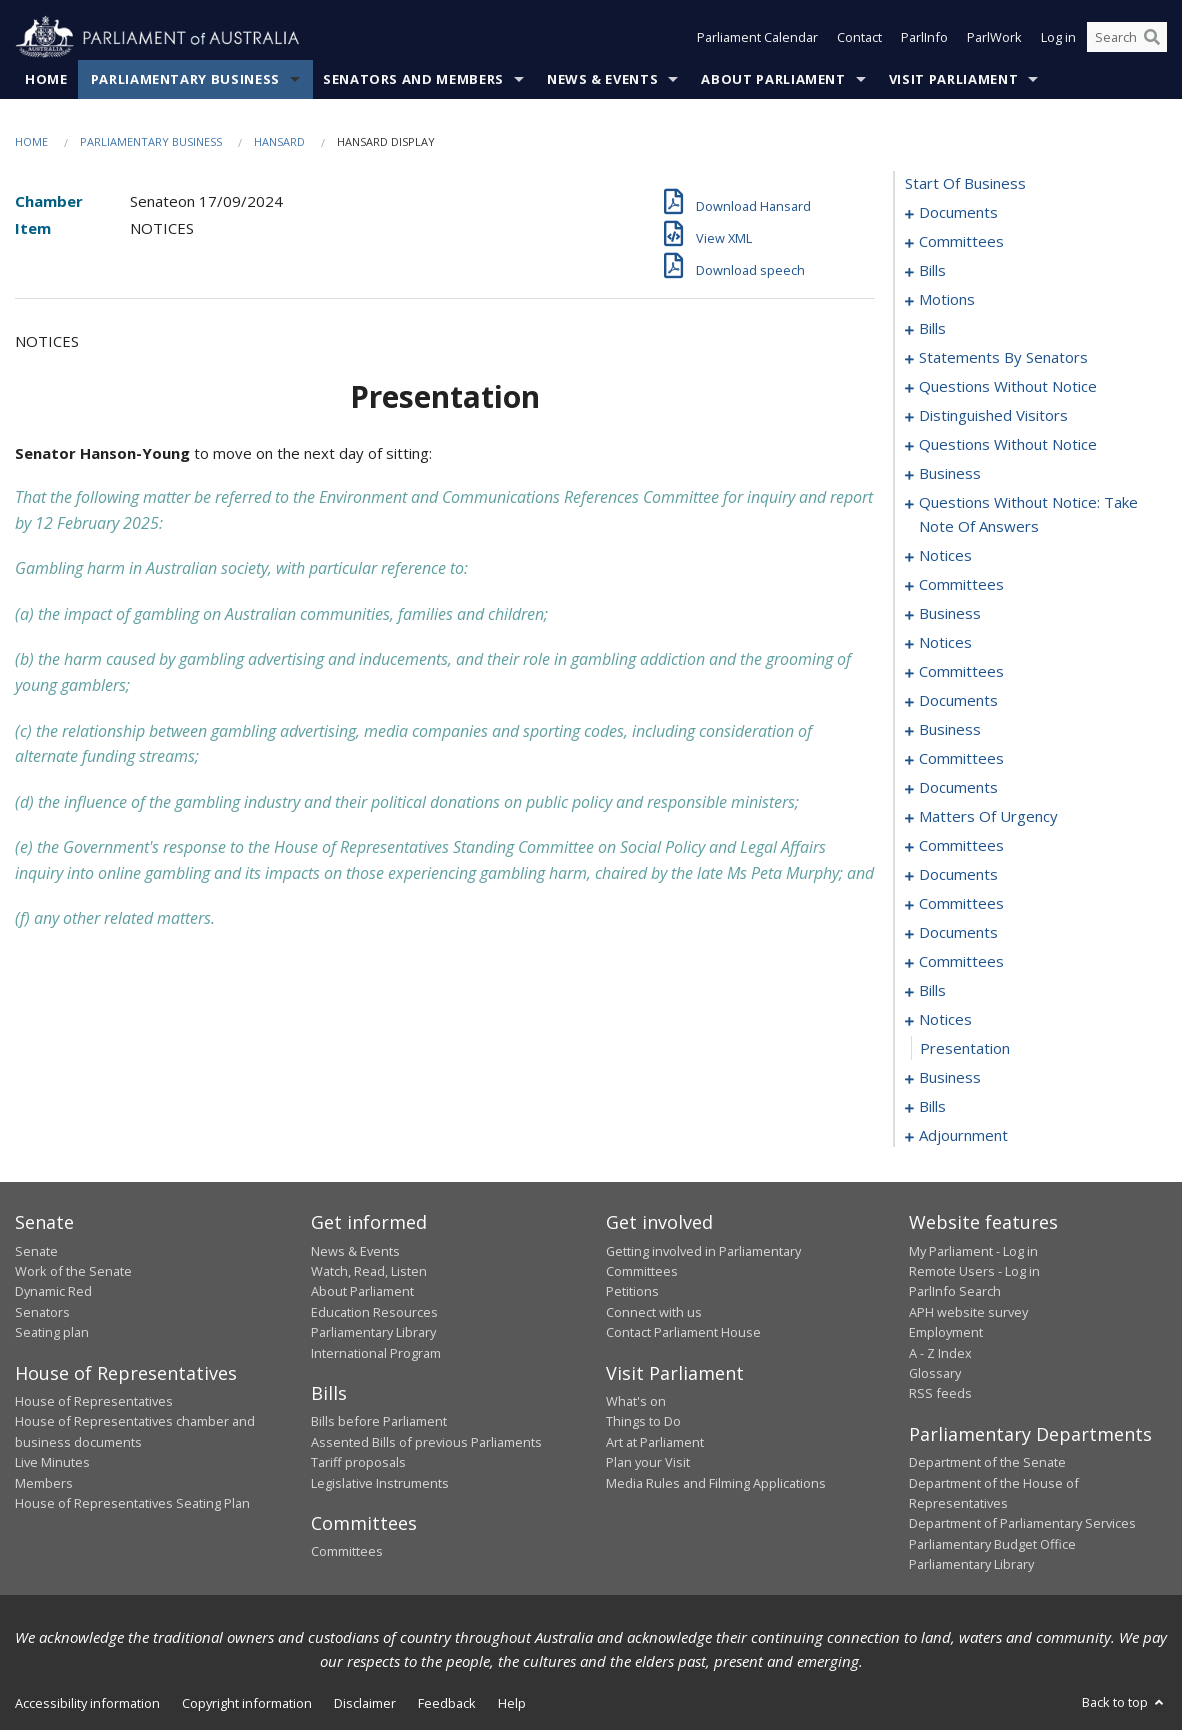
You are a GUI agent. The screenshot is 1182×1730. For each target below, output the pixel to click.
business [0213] (950, 1078)
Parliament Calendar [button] (757, 38)
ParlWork (994, 38)
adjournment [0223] (963, 1136)
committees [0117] (961, 672)
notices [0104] (945, 556)
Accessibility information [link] (87, 1703)
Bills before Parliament (379, 1422)
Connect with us (654, 1312)
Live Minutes (52, 1463)
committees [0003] (961, 242)
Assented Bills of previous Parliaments (426, 1442)
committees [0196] (961, 962)
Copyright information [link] (247, 1703)
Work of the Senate (73, 1271)
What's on (636, 1401)
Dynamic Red (53, 1292)
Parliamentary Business (185, 79)
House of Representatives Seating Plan (132, 1503)
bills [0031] (932, 329)
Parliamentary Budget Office (992, 1544)
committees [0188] (961, 904)
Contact (859, 38)
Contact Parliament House (683, 1333)
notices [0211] (945, 1020)
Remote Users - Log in (974, 1271)
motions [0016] (947, 300)
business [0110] (950, 614)
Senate (36, 1251)
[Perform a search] (1152, 38)
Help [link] (512, 1703)
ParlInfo (924, 38)
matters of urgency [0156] (988, 817)
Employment (946, 1333)
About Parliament (773, 79)
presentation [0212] (965, 1049)
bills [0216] (932, 1107)
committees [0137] (961, 759)
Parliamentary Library (373, 1333)
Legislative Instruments (380, 1483)
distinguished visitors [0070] (993, 416)
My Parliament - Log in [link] (973, 1251)
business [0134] (950, 730)
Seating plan (52, 1333)
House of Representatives (94, 1401)
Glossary (935, 1373)
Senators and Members (413, 79)
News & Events (602, 79)
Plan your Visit (648, 1463)
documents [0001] (958, 213)
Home (46, 79)
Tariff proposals (358, 1463)
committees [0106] (961, 585)
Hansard (279, 141)
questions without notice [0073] (1008, 445)
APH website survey (968, 1312)
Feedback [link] (447, 1703)
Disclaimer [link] (365, 1703)
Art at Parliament (655, 1442)
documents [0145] (958, 788)
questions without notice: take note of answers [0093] (1028, 515)
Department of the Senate (987, 1463)
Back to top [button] (1124, 1702)
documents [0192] (958, 933)
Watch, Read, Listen (369, 1271)
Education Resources (374, 1312)
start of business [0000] (965, 184)
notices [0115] (945, 643)
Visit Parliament (953, 79)
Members (44, 1483)
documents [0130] (958, 701)
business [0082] (950, 474)
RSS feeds (940, 1394)
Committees (347, 1552)
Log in (1058, 38)
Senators (42, 1312)
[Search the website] (1127, 38)
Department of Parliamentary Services (1022, 1524)
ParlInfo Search (955, 1292)
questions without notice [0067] (1008, 387)
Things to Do (643, 1422)
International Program (376, 1353)
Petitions (632, 1292)
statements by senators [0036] (1003, 358)
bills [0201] (932, 991)
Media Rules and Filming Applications (716, 1483)
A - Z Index (940, 1353)
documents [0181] (958, 875)
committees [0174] (961, 846)
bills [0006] (932, 271)
